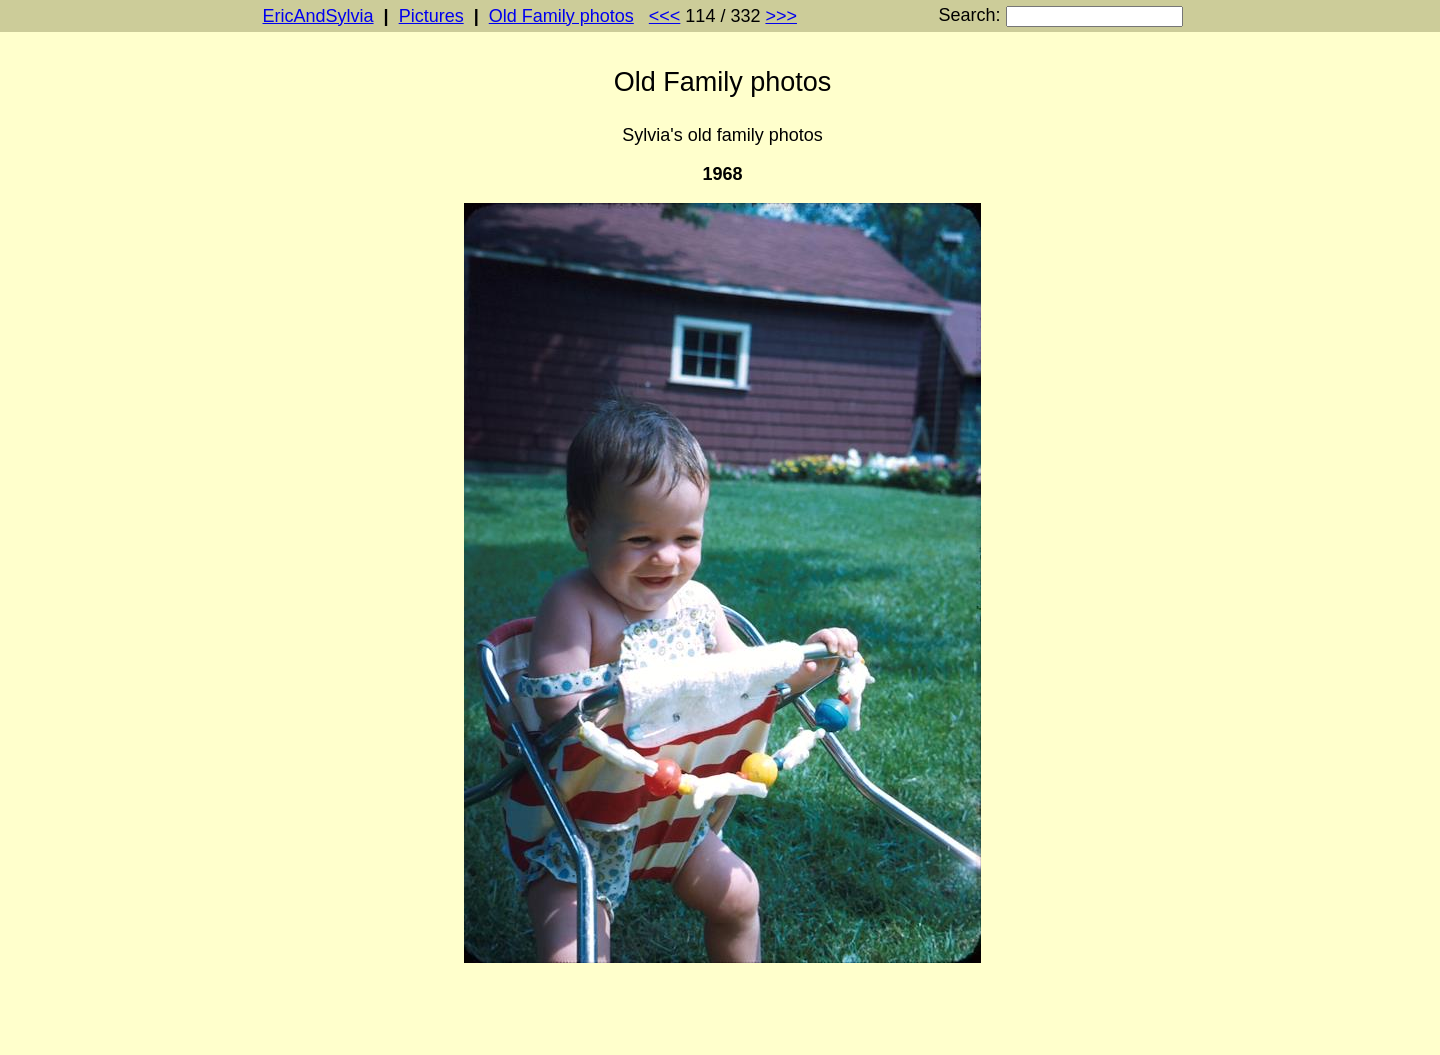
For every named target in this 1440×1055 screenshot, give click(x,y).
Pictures (431, 16)
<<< (665, 16)
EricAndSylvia (318, 16)
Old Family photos (561, 16)
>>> (781, 16)
